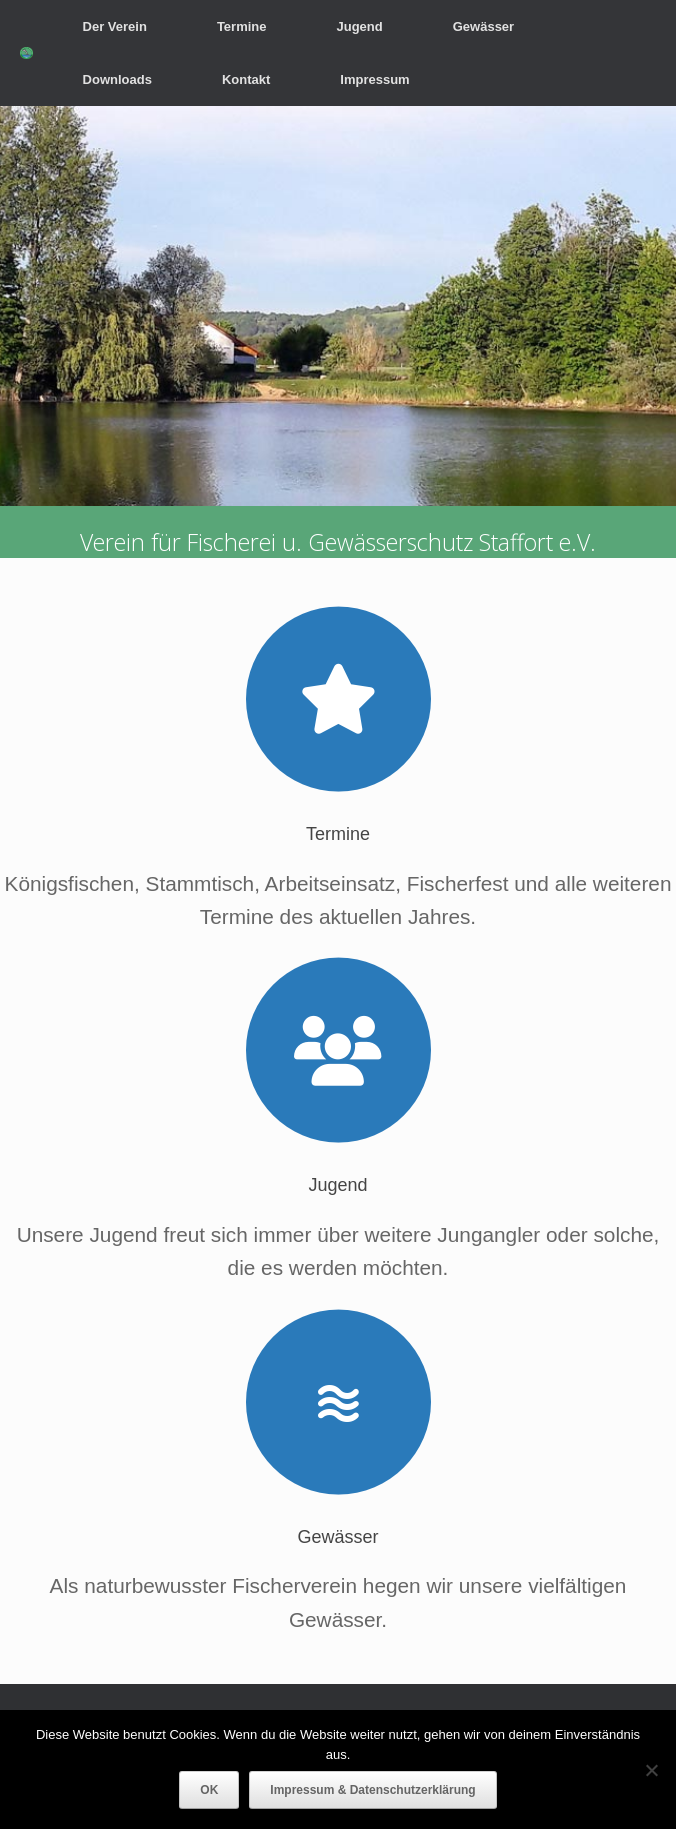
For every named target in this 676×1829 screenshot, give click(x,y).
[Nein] (651, 1770)
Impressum (374, 79)
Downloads (117, 79)
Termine (242, 26)
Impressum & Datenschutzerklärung (372, 1790)
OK (209, 1790)
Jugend (359, 26)
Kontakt (246, 79)
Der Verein (115, 26)
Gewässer (483, 26)
